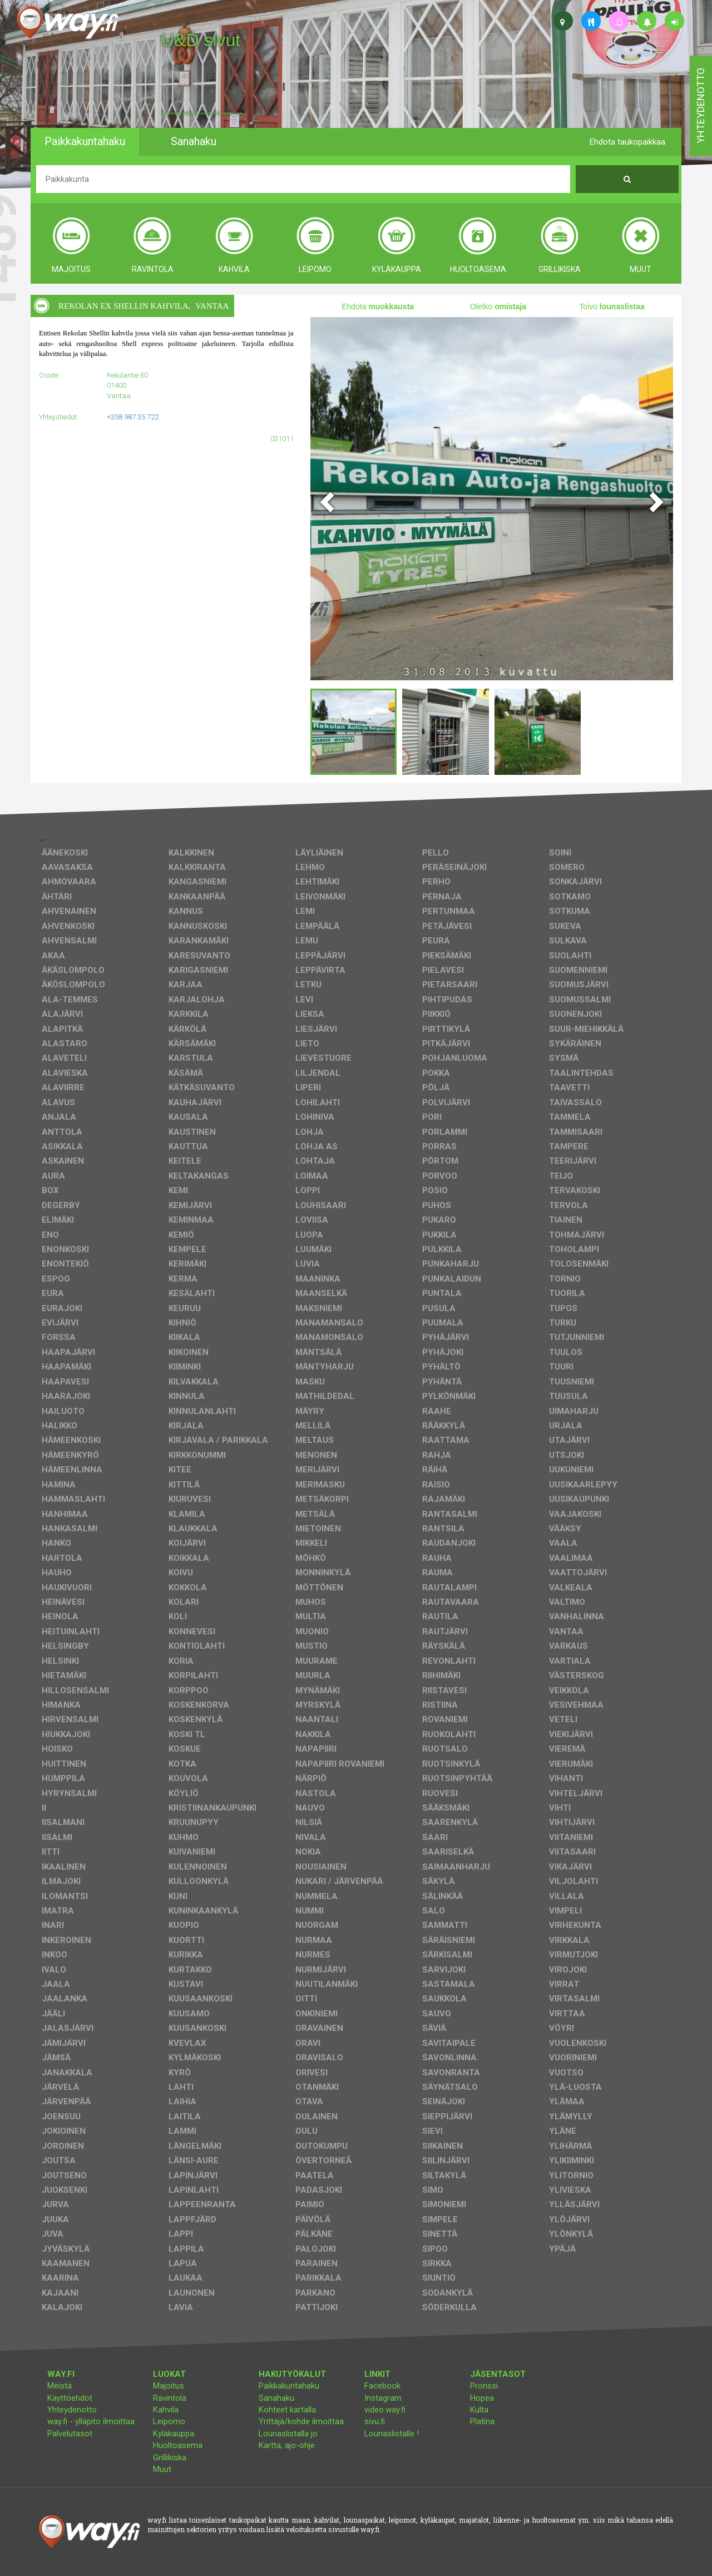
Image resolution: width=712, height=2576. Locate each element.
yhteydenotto (700, 106)
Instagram (383, 2398)
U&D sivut (200, 40)
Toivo (612, 306)
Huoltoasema (177, 2445)
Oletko (498, 306)
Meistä (59, 2386)
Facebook (382, 2386)
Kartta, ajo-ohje (287, 2445)
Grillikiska (169, 2458)
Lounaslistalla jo (288, 2434)
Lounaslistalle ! (391, 2434)
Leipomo (169, 2421)
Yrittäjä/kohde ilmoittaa (301, 2421)
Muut (162, 2469)
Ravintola (169, 2398)
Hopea (482, 2398)
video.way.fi (385, 2410)
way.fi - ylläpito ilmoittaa (91, 2421)
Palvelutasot (69, 2434)
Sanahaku (276, 2398)
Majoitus (168, 2386)
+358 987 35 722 (133, 417)
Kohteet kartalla (287, 2410)
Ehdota (378, 306)
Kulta (479, 2410)
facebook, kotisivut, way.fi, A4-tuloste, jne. (202, 113)
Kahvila (166, 2410)
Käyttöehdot (69, 2398)
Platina (482, 2421)
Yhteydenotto (72, 2410)
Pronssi (484, 2386)
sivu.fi (374, 2421)
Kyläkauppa (173, 2434)
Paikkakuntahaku (289, 2386)
